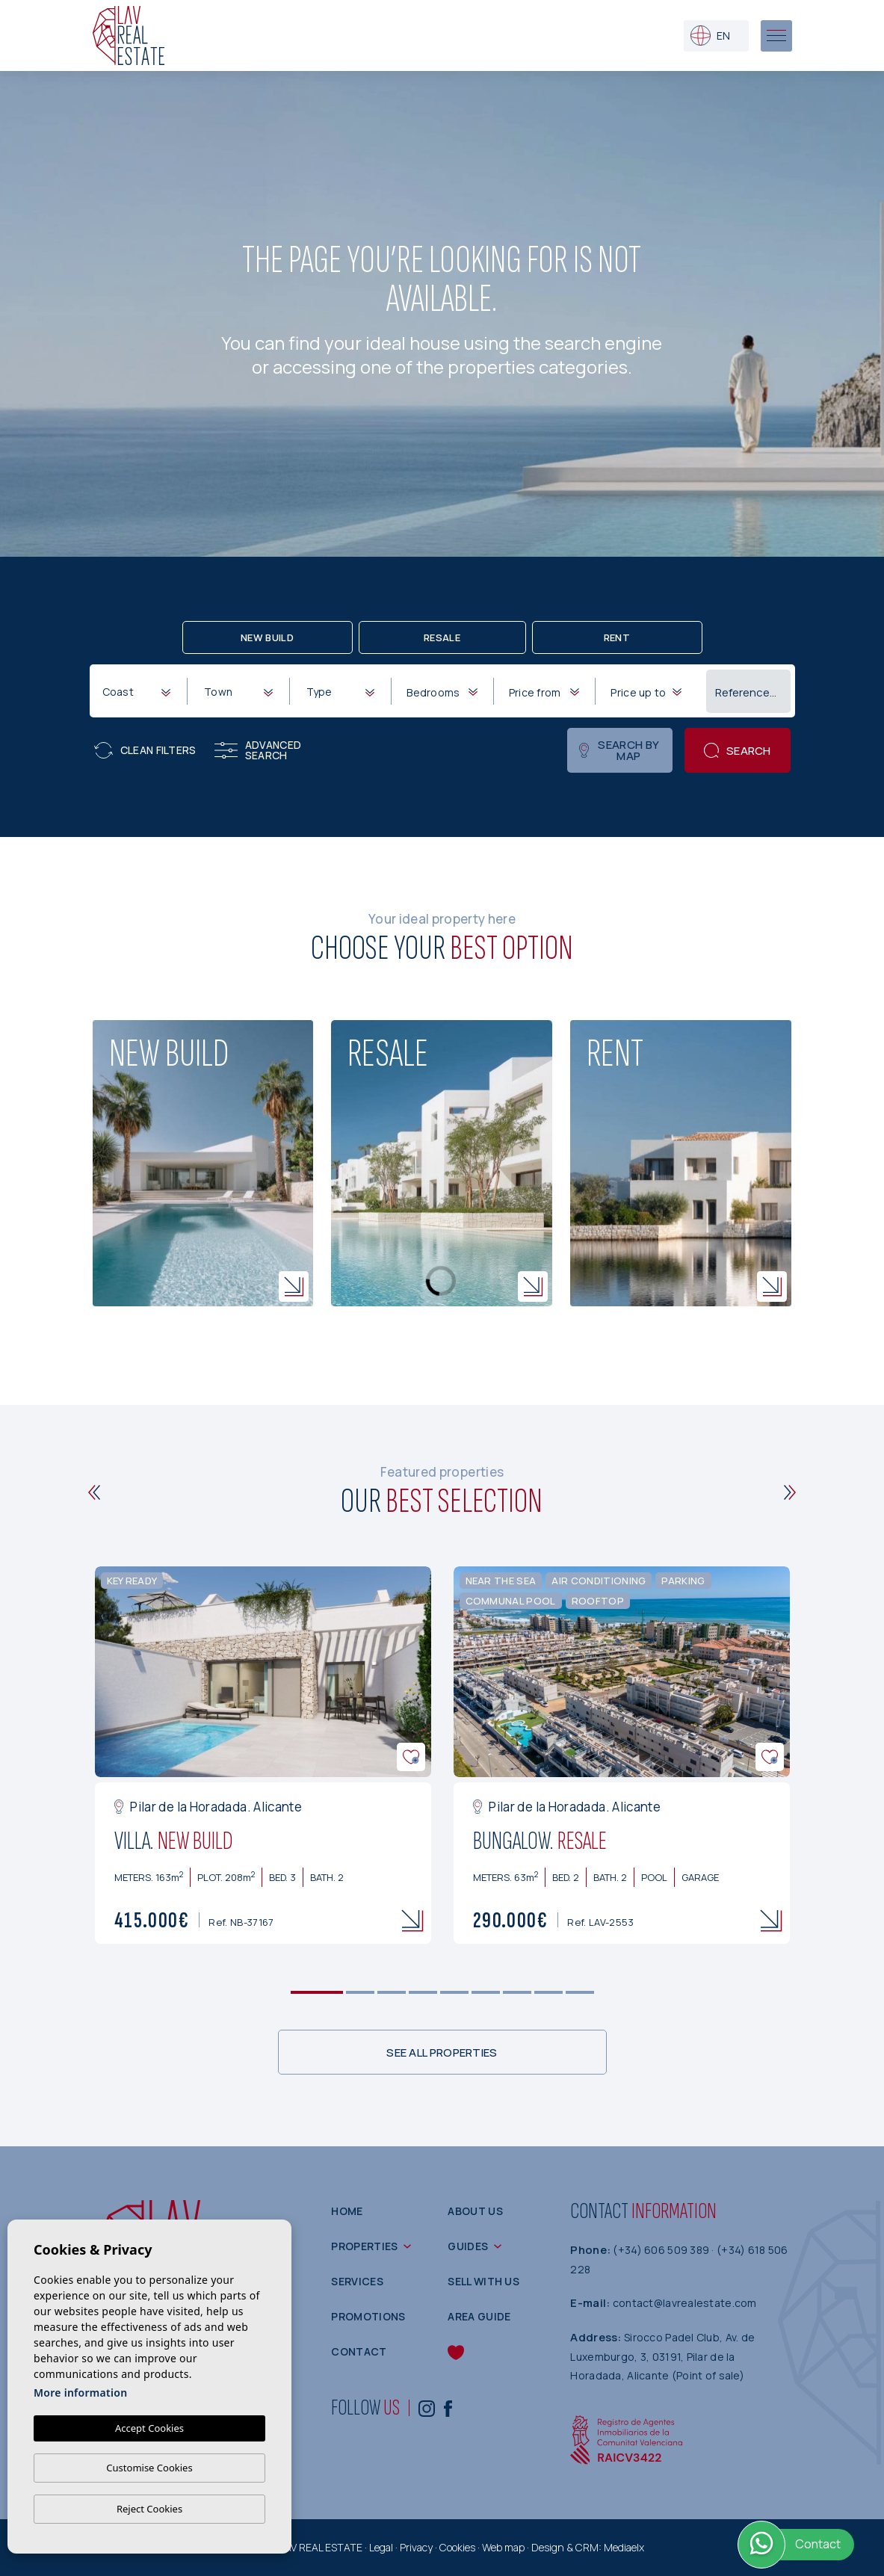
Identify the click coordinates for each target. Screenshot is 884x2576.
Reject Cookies (149, 2508)
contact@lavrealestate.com (685, 2303)
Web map (503, 2547)
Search (737, 751)
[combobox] (136, 690)
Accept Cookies (149, 2428)
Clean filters (145, 750)
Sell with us (483, 2281)
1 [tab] (316, 1992)
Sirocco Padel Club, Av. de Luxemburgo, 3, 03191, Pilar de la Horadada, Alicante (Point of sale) (662, 2356)
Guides (468, 2246)
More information (80, 2392)
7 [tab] (516, 1992)
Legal (381, 2547)
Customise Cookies (149, 2467)
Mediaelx (624, 2547)
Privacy (416, 2547)
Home (346, 2211)
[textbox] (140, 691)
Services (357, 2281)
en (710, 35)
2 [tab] (359, 1992)
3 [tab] (391, 1992)
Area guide (479, 2316)
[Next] (790, 1492)
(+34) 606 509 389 (662, 2250)
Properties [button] (364, 2246)
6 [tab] (485, 1992)
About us (475, 2211)
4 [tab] (422, 1992)
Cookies (457, 2547)
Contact (358, 2351)
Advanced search (257, 750)
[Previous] (94, 1492)
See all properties (441, 2052)
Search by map (619, 750)
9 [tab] (579, 1992)
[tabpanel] (263, 1755)
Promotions (368, 2316)
